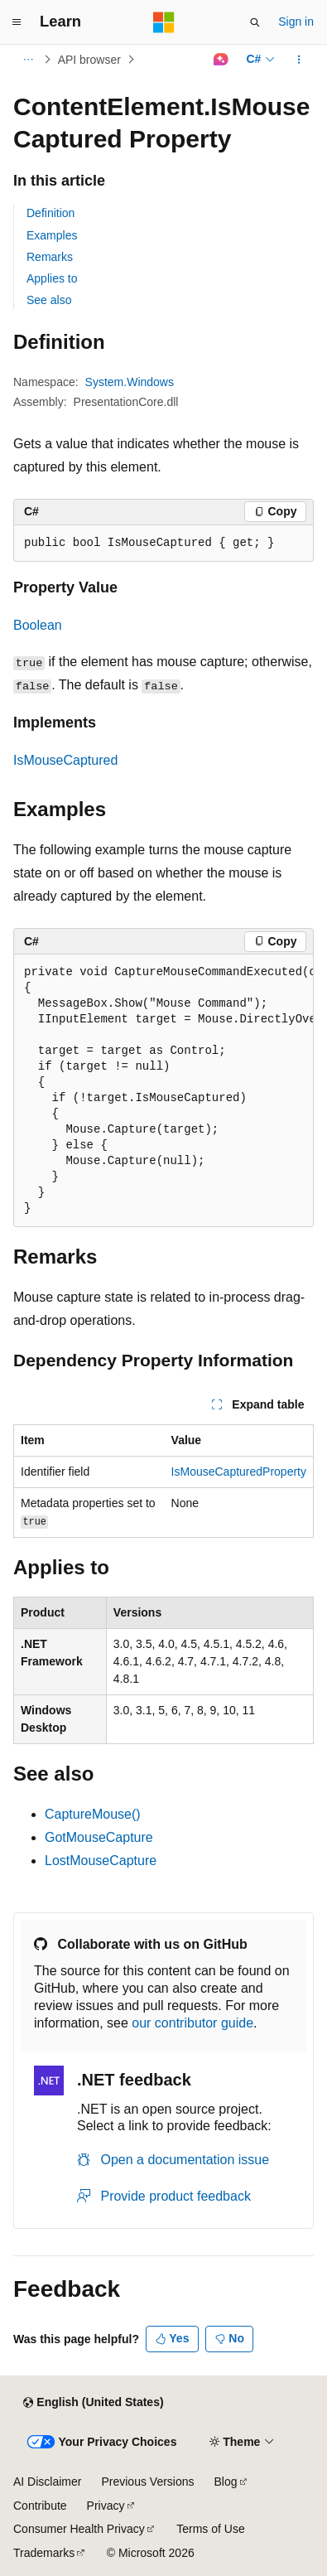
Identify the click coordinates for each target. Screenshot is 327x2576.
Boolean (37, 625)
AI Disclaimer (47, 2481)
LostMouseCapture (100, 1860)
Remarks (49, 256)
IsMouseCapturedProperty (238, 1471)
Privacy (106, 2505)
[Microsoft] (164, 22)
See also (48, 300)
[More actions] (299, 59)
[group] (163, 1091)
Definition (50, 213)
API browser (89, 59)
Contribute (40, 2505)
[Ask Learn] (220, 59)
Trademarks (44, 2552)
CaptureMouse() (93, 1814)
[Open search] (255, 22)
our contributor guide (192, 2023)
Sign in (296, 21)
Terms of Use (210, 2528)
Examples (51, 235)
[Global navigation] (16, 22)
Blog (226, 2481)
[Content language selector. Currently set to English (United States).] (93, 2403)
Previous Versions (147, 2481)
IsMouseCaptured (65, 760)
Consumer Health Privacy (79, 2528)
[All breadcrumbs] (27, 59)
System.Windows (129, 382)
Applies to (51, 278)
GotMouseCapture (99, 1837)
